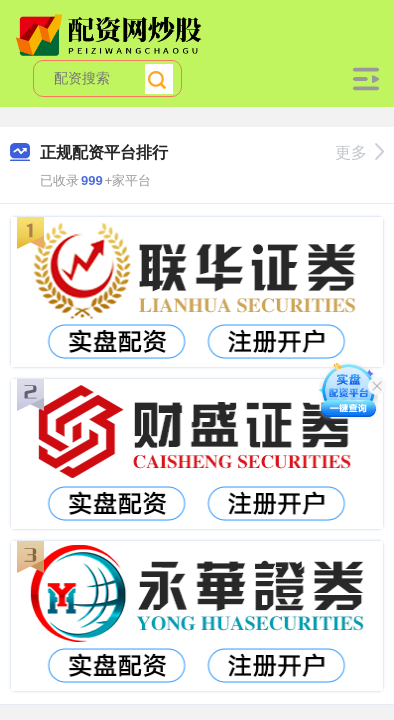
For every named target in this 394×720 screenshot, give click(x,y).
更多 (359, 152)
